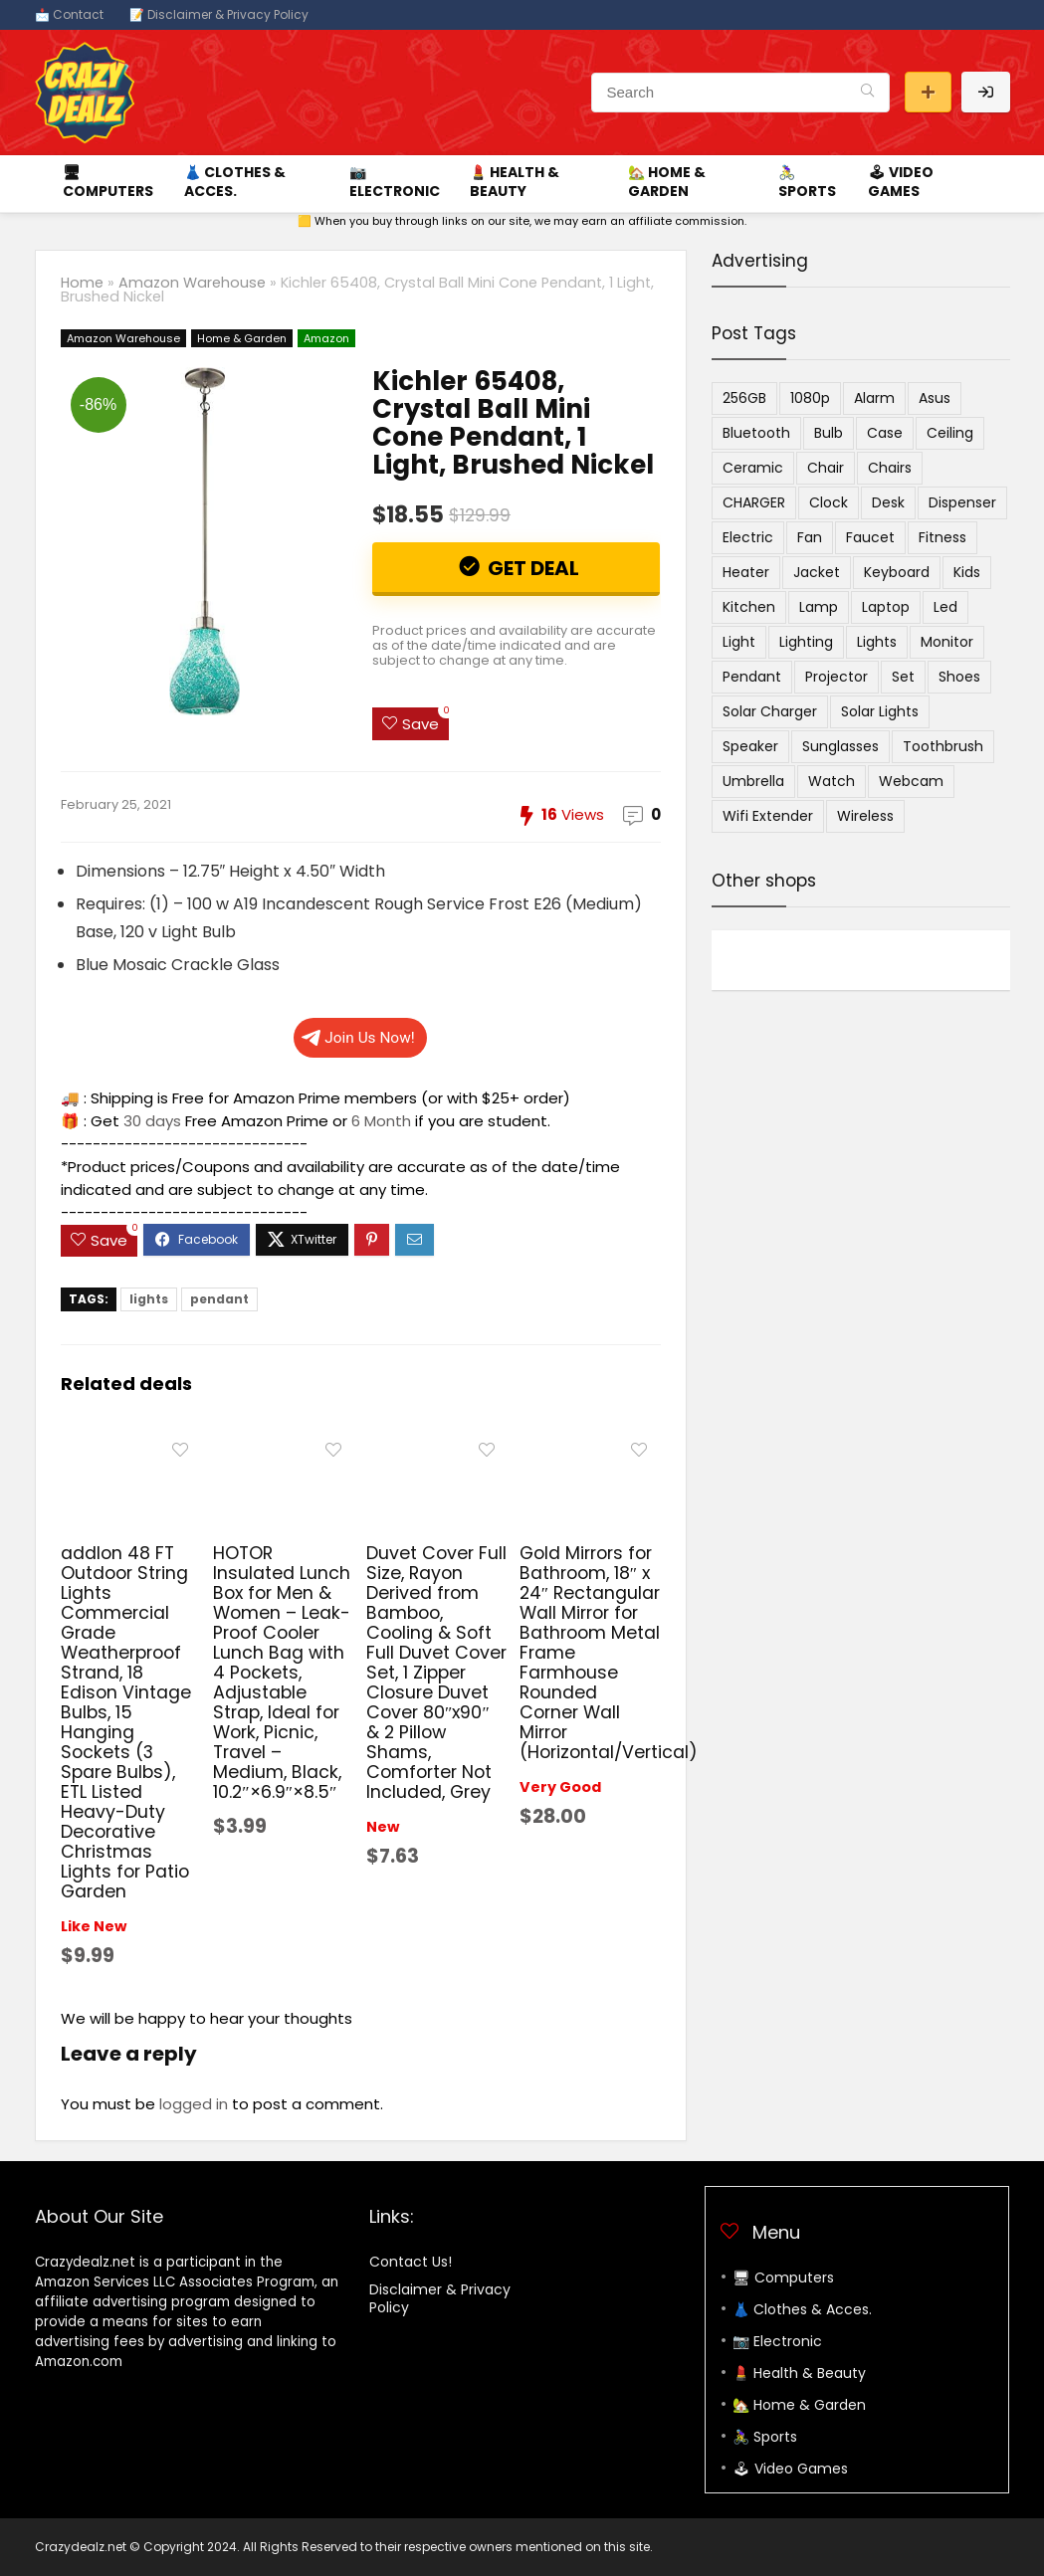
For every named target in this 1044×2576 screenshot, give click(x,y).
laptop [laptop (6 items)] (886, 607)
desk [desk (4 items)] (888, 502)
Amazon (326, 338)
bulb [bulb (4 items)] (828, 433)
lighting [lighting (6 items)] (806, 642)
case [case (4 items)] (885, 433)
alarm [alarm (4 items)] (874, 398)
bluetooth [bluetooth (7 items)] (756, 433)
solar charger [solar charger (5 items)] (770, 711)
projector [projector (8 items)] (836, 677)
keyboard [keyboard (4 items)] (897, 572)
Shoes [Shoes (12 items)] (959, 677)
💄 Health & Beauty (514, 181)
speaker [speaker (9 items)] (750, 746)
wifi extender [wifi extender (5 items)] (768, 816)
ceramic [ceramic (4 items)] (753, 468)
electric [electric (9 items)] (748, 537)
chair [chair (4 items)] (825, 468)
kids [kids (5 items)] (966, 572)
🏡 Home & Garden (667, 181)
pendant (219, 1298)
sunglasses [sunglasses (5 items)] (840, 746)
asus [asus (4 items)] (934, 398)
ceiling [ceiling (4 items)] (950, 433)
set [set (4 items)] (903, 677)
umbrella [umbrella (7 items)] (753, 781)
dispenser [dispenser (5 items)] (962, 502)
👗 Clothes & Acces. (235, 181)
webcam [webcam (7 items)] (911, 781)
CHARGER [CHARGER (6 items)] (754, 502)
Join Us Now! (358, 1038)
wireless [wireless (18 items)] (865, 816)
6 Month (381, 1120)
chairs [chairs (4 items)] (890, 468)
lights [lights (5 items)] (877, 642)
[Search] (867, 92)
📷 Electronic (394, 181)
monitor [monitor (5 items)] (947, 642)
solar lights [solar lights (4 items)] (880, 711)
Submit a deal (928, 92)
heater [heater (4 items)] (746, 572)
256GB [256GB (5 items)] (744, 398)
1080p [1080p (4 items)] (810, 398)
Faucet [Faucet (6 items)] (870, 537)
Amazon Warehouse (192, 283)
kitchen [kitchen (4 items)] (749, 607)
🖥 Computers (108, 181)
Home (82, 283)
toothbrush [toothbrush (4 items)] (943, 746)
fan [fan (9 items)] (809, 537)
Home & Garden (242, 338)
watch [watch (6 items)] (831, 781)
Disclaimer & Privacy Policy (440, 2298)
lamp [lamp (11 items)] (818, 607)
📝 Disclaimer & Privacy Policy (219, 14)
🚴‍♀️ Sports (807, 181)
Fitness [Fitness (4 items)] (942, 537)
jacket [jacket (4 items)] (816, 572)
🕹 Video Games (901, 181)
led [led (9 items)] (945, 607)
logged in (193, 2103)
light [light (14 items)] (739, 642)
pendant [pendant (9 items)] (752, 677)
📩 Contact (69, 14)
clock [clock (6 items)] (828, 502)
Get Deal (531, 568)
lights (148, 1298)
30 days (152, 1120)
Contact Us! (410, 2262)
